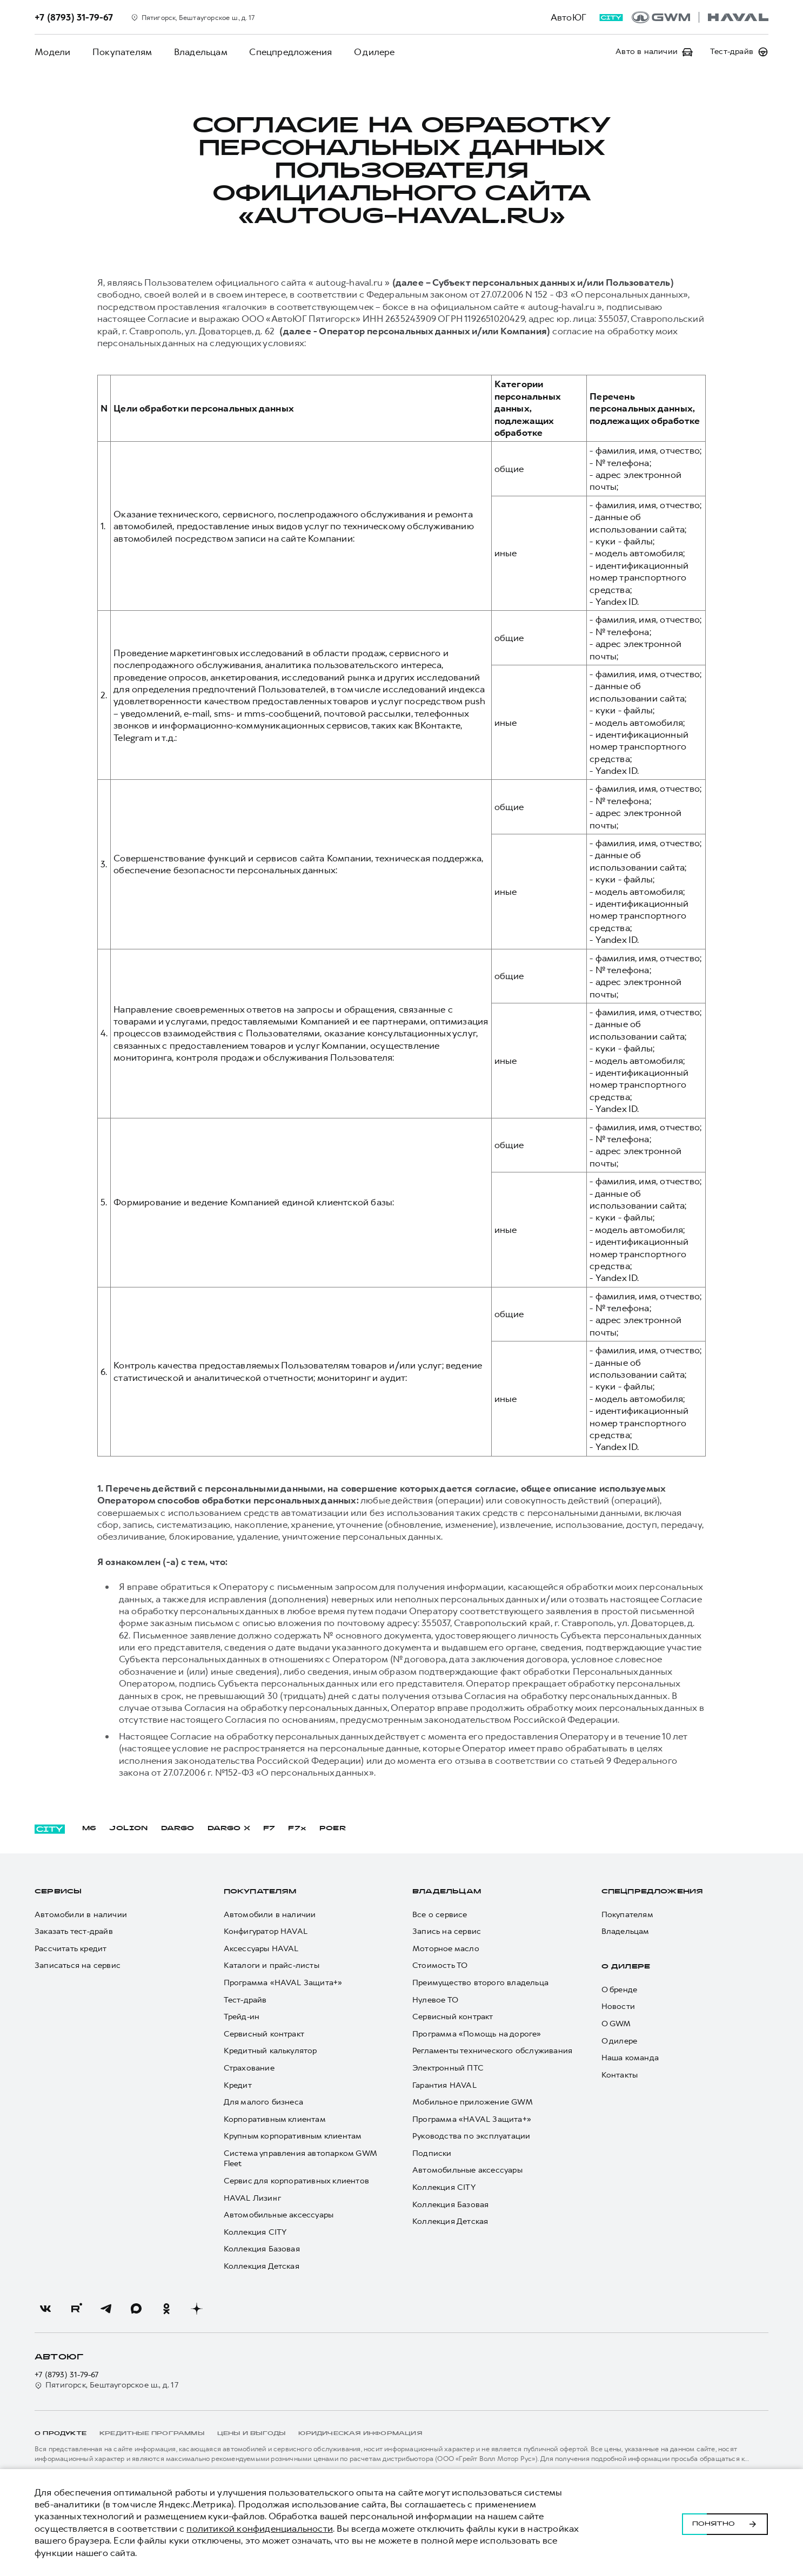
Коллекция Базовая (262, 2249)
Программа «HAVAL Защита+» (283, 1983)
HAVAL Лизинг (252, 2198)
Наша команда (630, 2058)
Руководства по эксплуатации (471, 2136)
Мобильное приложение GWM (472, 2102)
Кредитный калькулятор (270, 2051)
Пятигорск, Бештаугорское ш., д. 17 (106, 2385)
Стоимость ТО (439, 1965)
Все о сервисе (439, 1915)
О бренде (619, 1990)
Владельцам (199, 52)
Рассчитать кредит (70, 1949)
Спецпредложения (289, 52)
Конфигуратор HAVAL (266, 1931)
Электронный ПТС (448, 2068)
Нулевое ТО (435, 2000)
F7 (269, 1828)
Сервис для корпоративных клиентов (297, 2181)
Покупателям (121, 52)
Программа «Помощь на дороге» (476, 2034)
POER (332, 1828)
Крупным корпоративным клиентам (293, 2136)
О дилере (372, 52)
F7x (297, 1828)
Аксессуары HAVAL (261, 1949)
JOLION (128, 1828)
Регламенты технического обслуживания (492, 2051)
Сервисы (58, 1891)
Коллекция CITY (255, 2232)
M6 (89, 1828)
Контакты (619, 2075)
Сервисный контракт (264, 2034)
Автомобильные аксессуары (279, 2215)
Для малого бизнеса (264, 2102)
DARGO (178, 1828)
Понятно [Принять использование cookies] (724, 2522)
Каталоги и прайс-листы (271, 1965)
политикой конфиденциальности (259, 2528)
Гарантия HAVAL (444, 2085)
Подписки (432, 2153)
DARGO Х (229, 1828)
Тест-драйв (245, 2000)
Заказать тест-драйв (74, 1931)
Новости (618, 2006)
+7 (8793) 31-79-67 (67, 2375)
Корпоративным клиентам (275, 2119)
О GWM (616, 2024)
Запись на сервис (446, 1931)
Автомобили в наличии (81, 1915)
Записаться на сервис (78, 1965)
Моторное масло (445, 1949)
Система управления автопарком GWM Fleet (300, 2158)
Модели (52, 52)
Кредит (238, 2085)
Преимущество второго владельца (480, 1983)
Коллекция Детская (261, 2266)
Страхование (249, 2068)
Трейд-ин (242, 2017)
